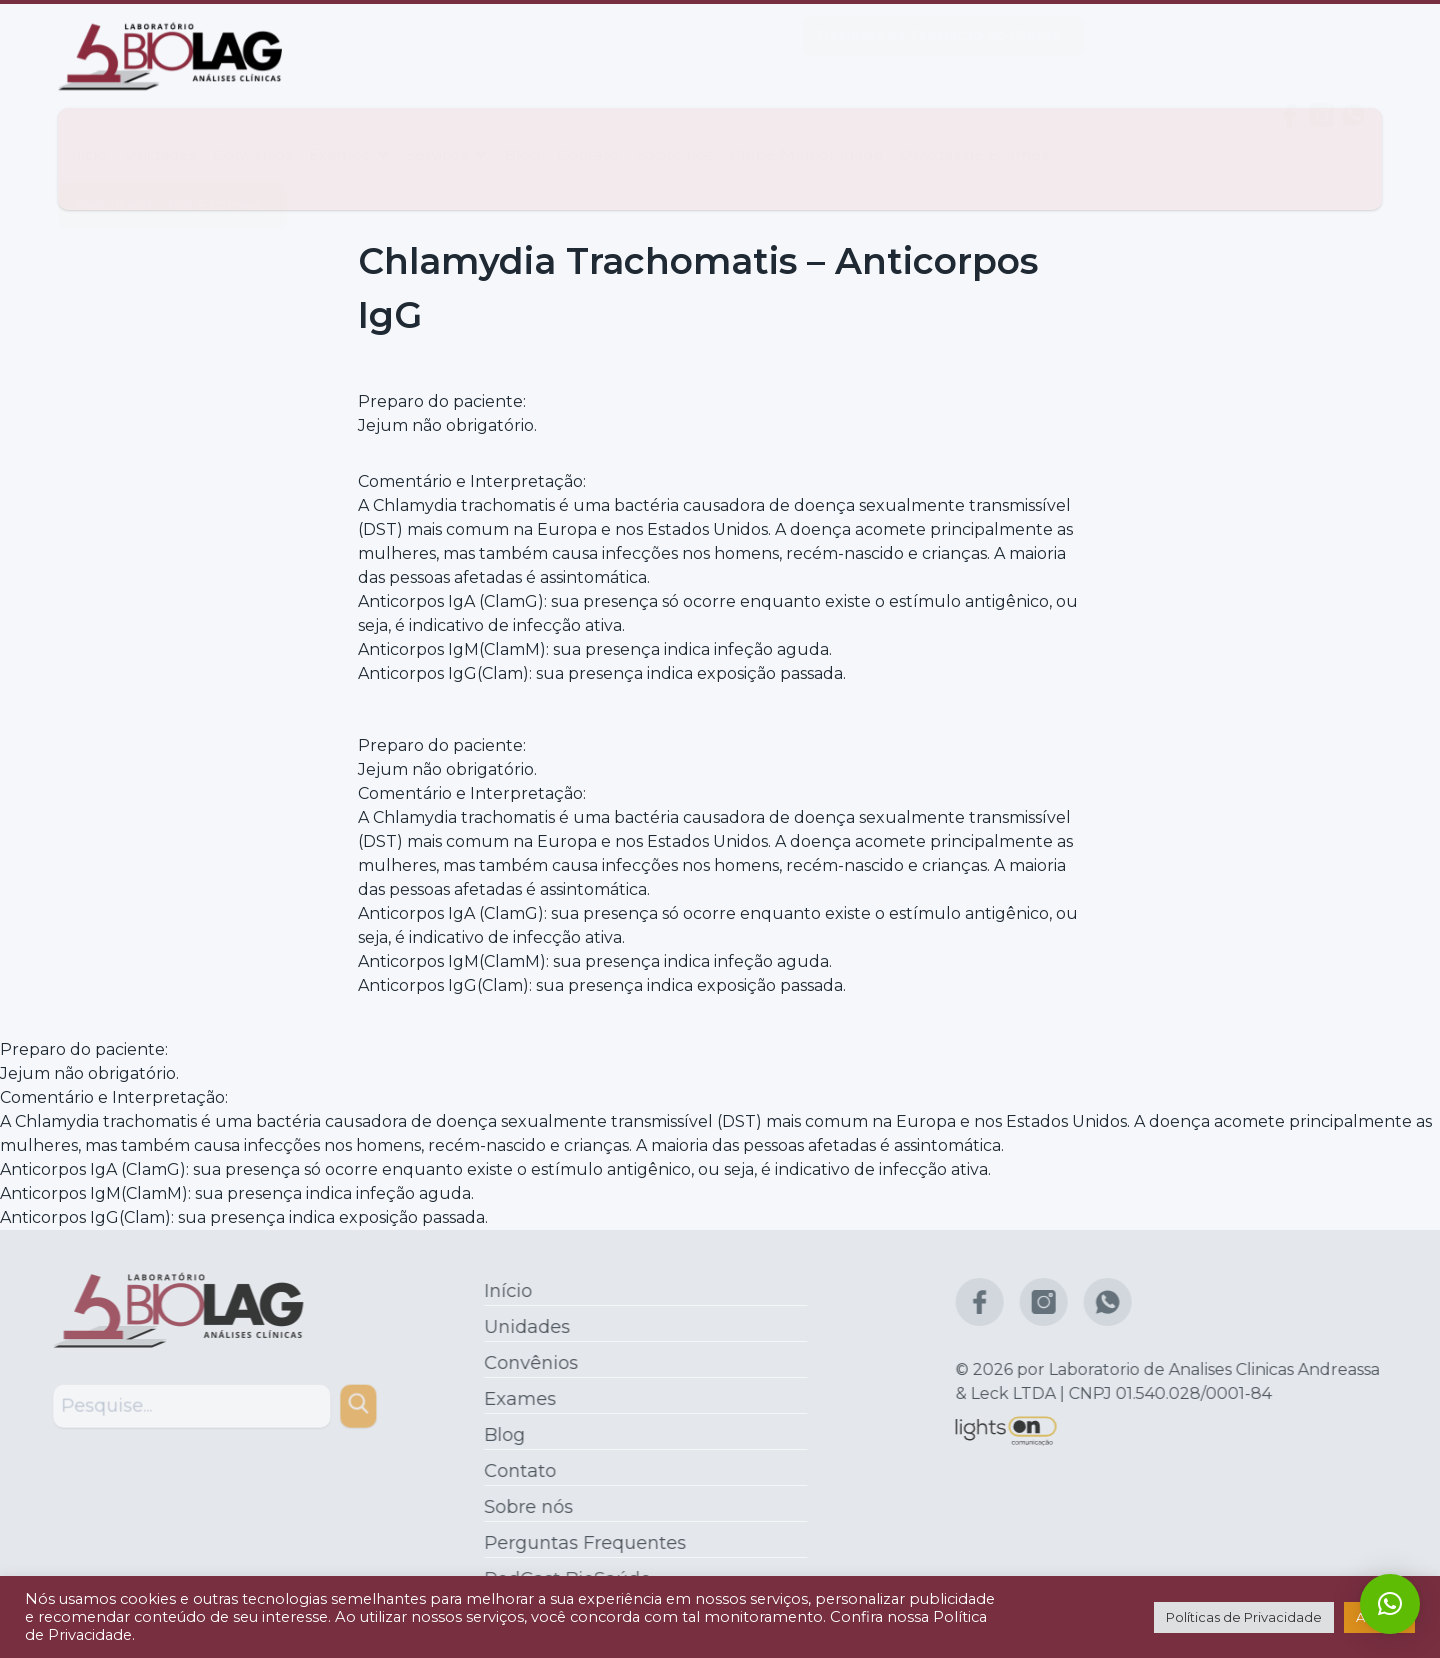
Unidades (160, 134)
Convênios (252, 134)
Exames (349, 134)
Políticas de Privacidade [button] (1244, 1617)
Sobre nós (674, 134)
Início (86, 134)
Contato (588, 134)
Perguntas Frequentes (580, 1543)
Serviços (446, 134)
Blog (522, 134)
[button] (1390, 1604)
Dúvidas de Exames (974, 134)
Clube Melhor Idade (806, 134)
